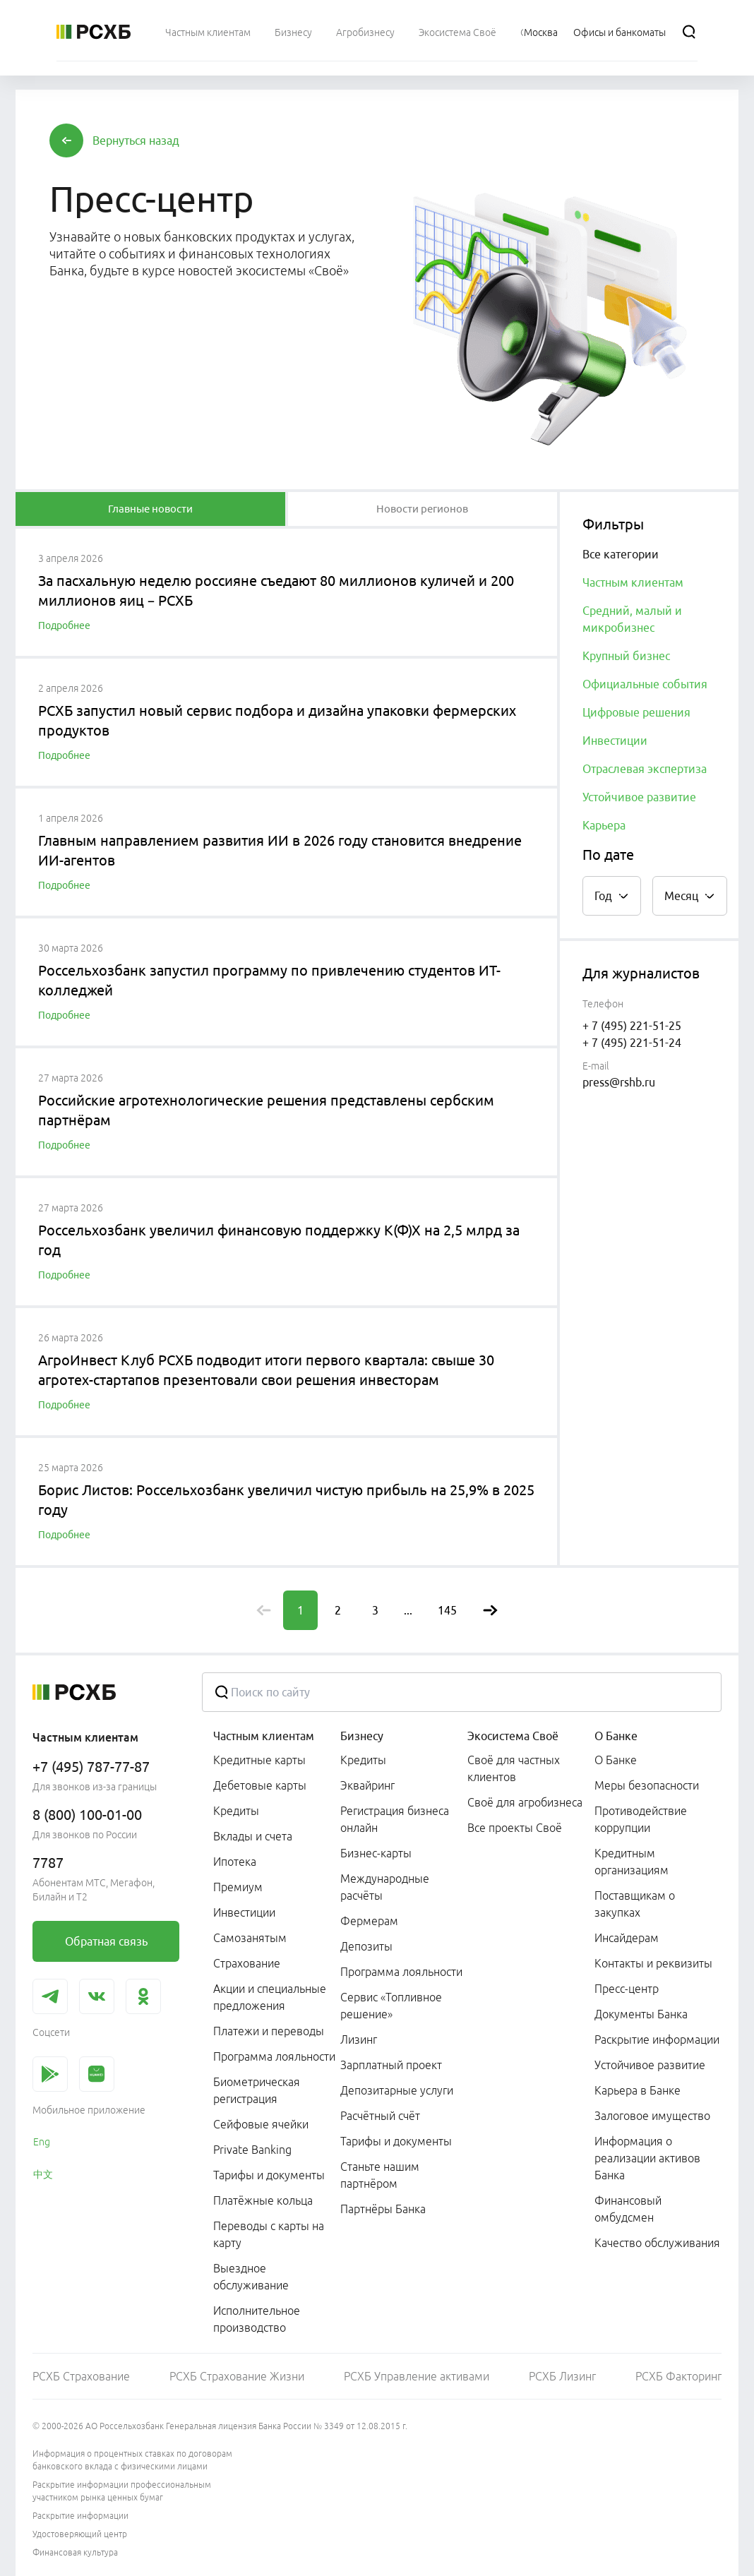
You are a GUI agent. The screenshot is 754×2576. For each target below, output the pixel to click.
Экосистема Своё (512, 1736)
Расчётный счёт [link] (380, 2115)
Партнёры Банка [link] (383, 2209)
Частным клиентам (263, 1736)
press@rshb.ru (618, 1082)
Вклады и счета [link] (252, 1836)
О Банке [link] (615, 1760)
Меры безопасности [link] (646, 1785)
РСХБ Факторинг (678, 2376)
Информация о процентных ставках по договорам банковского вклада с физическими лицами (132, 2460)
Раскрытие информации (80, 2515)
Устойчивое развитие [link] (649, 2065)
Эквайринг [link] (367, 1785)
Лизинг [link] (358, 2039)
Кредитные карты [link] (259, 1760)
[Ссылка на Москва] (540, 32)
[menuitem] (208, 31)
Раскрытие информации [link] (656, 2039)
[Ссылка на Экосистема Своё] (457, 32)
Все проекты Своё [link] (514, 1827)
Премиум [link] (238, 1887)
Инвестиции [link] (244, 1912)
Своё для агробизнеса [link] (524, 1802)
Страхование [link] (246, 1963)
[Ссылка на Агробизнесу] (365, 32)
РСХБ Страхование (81, 2376)
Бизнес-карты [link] (376, 1853)
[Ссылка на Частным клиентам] (208, 32)
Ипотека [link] (234, 1861)
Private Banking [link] (252, 2149)
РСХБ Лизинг (562, 2376)
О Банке (616, 1736)
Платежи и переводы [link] (268, 2031)
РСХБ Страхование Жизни (236, 2376)
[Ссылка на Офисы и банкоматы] (619, 32)
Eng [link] (41, 2141)
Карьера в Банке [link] (637, 2090)
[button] (136, 140)
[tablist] (150, 509)
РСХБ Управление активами (416, 2376)
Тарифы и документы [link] (269, 2175)
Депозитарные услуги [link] (396, 2090)
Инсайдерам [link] (626, 1937)
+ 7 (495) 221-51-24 (631, 1042)
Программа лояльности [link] (274, 2056)
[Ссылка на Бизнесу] (293, 32)
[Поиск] (689, 31)
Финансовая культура (75, 2552)
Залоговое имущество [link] (652, 2115)
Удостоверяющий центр (79, 2534)
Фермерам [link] (369, 1921)
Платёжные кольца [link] (263, 2200)
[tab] (150, 509)
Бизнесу (361, 1736)
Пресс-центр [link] (626, 1988)
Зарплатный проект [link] (391, 2065)
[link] (105, 1941)
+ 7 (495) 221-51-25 (631, 1025)
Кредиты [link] (236, 1810)
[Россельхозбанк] (93, 31)
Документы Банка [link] (641, 2014)
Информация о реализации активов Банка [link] (647, 2158)
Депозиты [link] (366, 1946)
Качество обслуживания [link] (657, 2242)
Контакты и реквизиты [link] (653, 1963)
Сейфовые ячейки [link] (261, 2124)
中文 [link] (43, 2174)
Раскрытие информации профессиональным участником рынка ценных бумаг (121, 2491)
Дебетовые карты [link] (259, 1785)
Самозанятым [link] (250, 1937)
